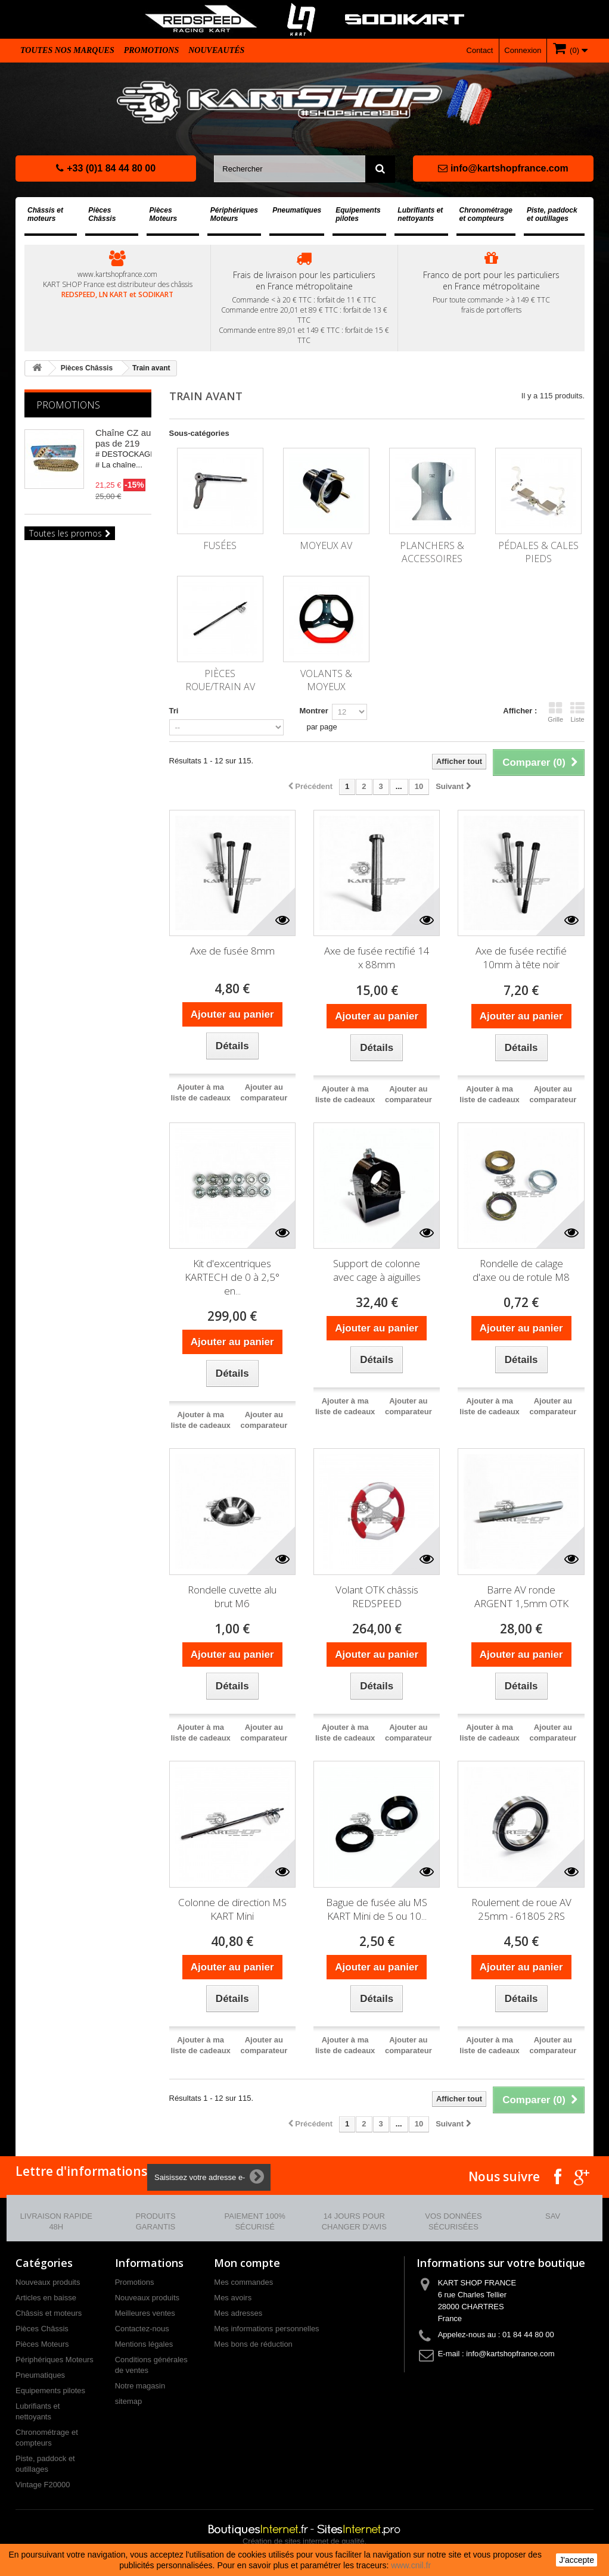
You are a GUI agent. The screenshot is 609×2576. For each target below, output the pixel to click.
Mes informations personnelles (266, 2328)
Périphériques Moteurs (234, 214)
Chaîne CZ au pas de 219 (123, 438)
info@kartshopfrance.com (503, 168)
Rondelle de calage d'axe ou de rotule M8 (521, 1270)
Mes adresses (238, 2313)
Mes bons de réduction (253, 2344)
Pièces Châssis (102, 214)
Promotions (151, 50)
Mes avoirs (232, 2297)
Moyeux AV (326, 545)
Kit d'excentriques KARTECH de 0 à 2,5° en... (232, 1277)
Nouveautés (216, 50)
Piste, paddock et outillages (552, 214)
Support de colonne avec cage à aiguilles (377, 1270)
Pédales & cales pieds (538, 552)
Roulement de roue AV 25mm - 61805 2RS (521, 1909)
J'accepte (576, 2560)
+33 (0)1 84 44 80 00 (106, 168)
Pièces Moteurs (164, 214)
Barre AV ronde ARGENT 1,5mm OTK (521, 1596)
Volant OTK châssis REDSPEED (376, 1596)
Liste (577, 712)
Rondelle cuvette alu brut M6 (232, 1596)
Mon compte (247, 2263)
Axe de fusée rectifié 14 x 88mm (377, 957)
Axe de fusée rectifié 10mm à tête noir (521, 957)
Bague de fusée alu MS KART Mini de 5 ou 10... (376, 1909)
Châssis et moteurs (45, 214)
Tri (174, 710)
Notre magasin (140, 2385)
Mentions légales (144, 2344)
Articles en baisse (45, 2297)
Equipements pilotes (357, 214)
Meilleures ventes (145, 2313)
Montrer (313, 710)
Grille (555, 712)
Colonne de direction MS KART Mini (232, 1909)
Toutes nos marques (67, 50)
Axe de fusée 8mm (232, 951)
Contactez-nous (142, 2328)
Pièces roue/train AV (220, 680)
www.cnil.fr (411, 2565)
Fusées (220, 545)
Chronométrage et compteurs (485, 214)
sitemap (128, 2401)
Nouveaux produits (47, 2282)
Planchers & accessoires (432, 552)
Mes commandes (243, 2282)
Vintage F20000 (42, 2484)
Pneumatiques (296, 210)
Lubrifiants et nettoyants (420, 214)
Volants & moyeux (326, 680)
